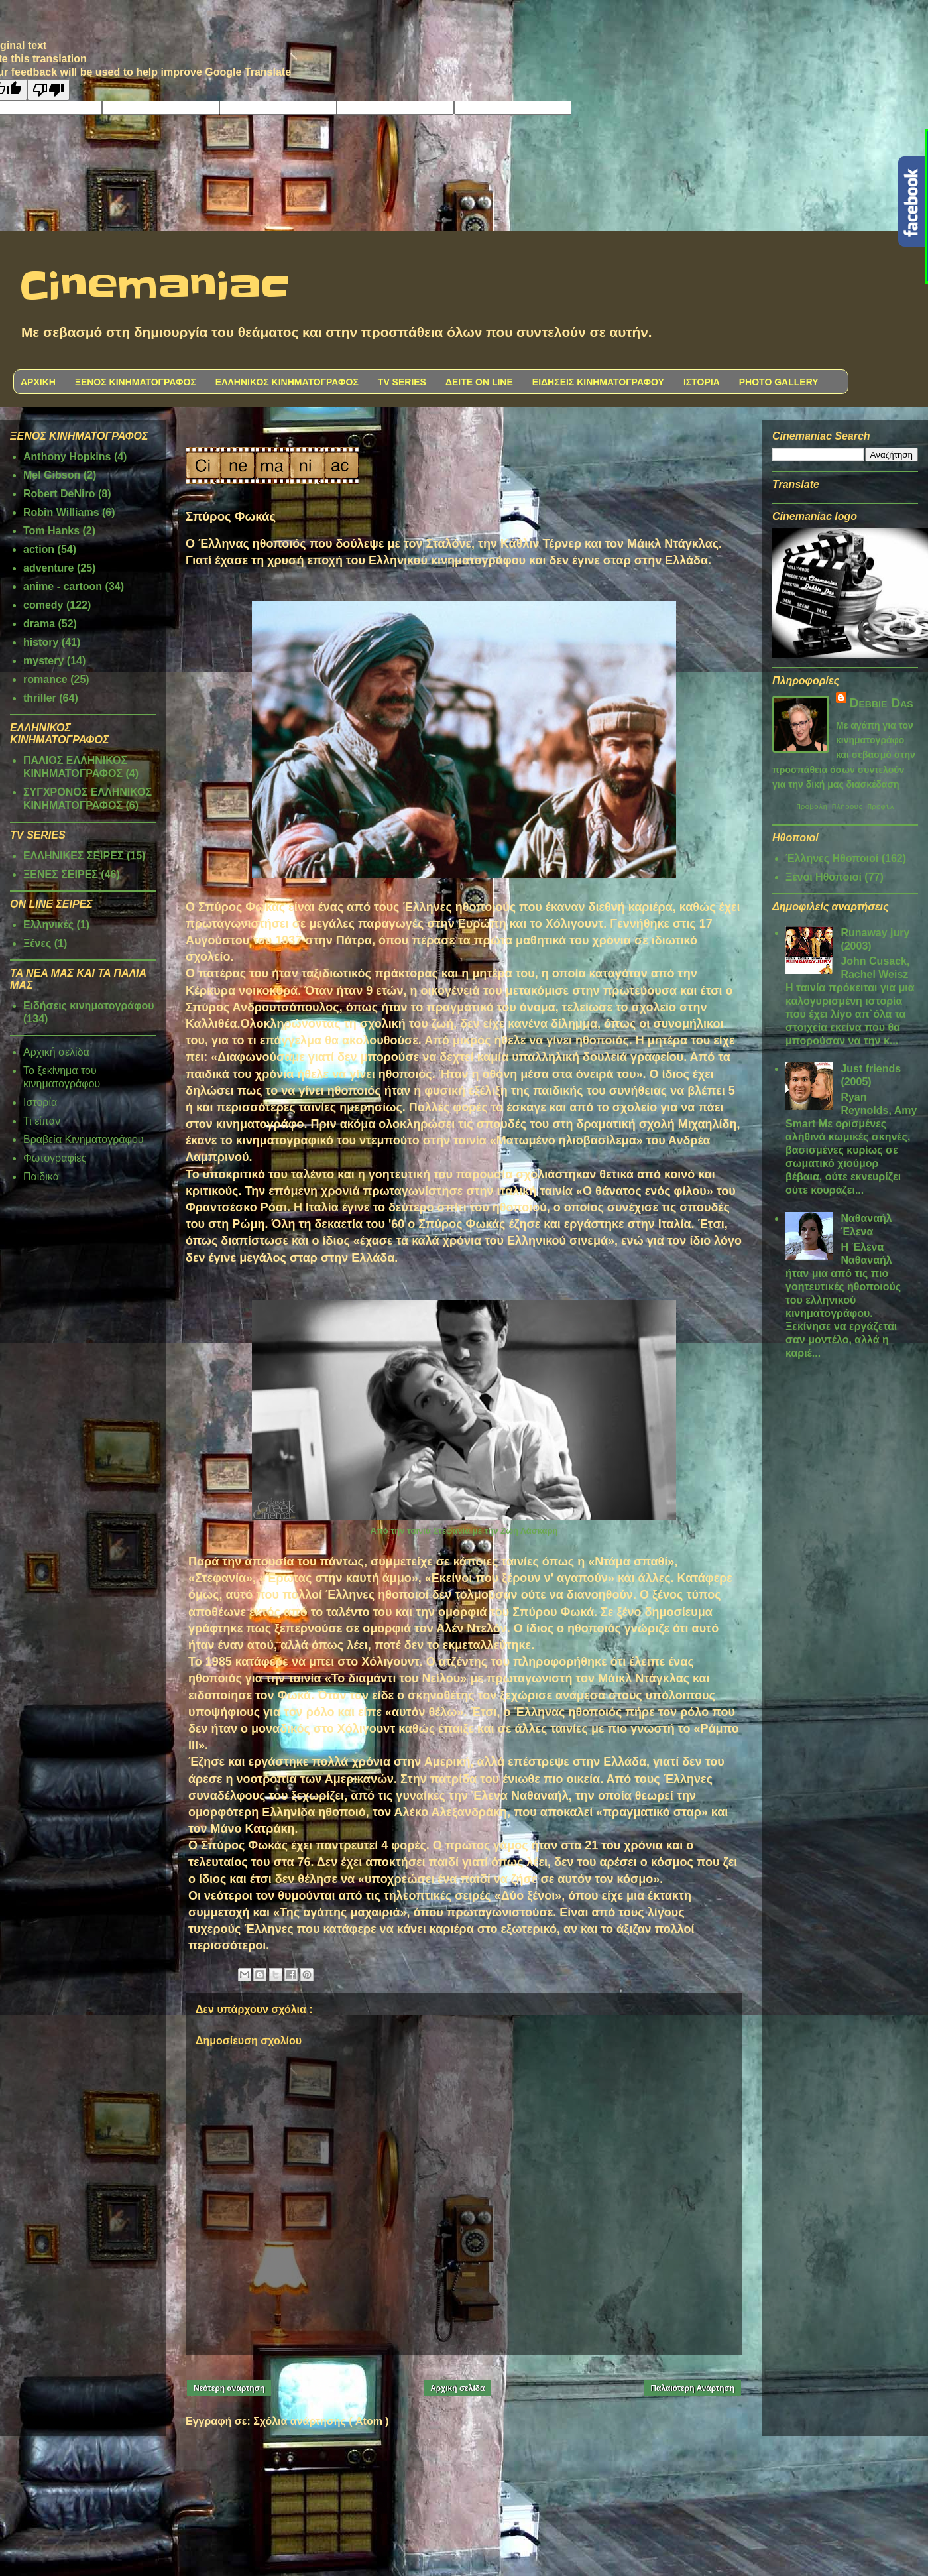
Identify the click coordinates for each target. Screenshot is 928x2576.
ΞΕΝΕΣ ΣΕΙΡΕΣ (60, 874)
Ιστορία (40, 1102)
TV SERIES (402, 382)
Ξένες (37, 943)
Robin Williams (61, 512)
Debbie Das (881, 703)
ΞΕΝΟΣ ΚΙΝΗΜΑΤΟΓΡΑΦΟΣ (135, 382)
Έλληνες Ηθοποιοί (831, 860)
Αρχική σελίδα (457, 2388)
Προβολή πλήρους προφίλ (845, 808)
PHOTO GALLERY (779, 382)
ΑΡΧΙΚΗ (38, 382)
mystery (43, 660)
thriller (39, 698)
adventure (48, 568)
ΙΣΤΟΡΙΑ (701, 382)
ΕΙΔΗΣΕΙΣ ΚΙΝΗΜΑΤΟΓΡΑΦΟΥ (598, 382)
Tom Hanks (51, 530)
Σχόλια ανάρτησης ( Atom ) (320, 2421)
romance (45, 679)
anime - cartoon (62, 586)
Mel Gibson (51, 475)
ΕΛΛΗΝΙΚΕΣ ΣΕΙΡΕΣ (73, 855)
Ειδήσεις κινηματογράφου (88, 1005)
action (38, 549)
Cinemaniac (155, 287)
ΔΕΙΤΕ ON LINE (479, 382)
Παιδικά (41, 1176)
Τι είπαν (41, 1121)
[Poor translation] (48, 90)
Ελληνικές (48, 924)
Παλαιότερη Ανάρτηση (692, 2388)
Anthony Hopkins (67, 456)
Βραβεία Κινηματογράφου (83, 1139)
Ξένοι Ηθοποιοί (823, 879)
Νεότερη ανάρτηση (229, 2388)
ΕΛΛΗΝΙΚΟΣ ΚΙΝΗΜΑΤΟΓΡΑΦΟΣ (287, 382)
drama (39, 623)
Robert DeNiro (59, 493)
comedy (43, 605)
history (40, 642)
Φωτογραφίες (54, 1158)
